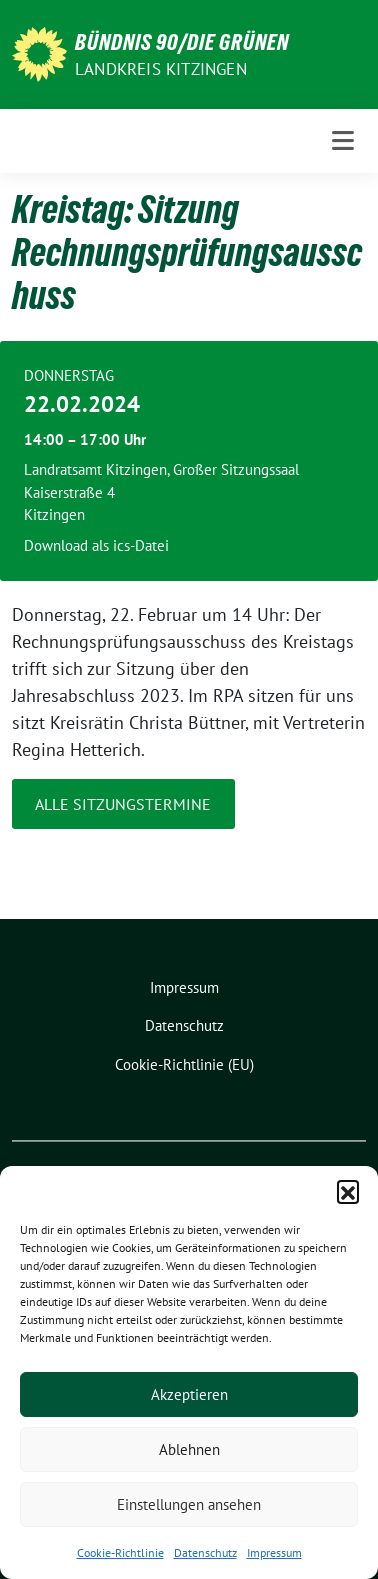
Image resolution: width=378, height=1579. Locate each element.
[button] (348, 1191)
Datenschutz (205, 1552)
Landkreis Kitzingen (161, 69)
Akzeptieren (189, 1394)
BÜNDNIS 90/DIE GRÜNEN (182, 42)
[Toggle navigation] (343, 141)
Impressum (274, 1552)
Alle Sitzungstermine (123, 804)
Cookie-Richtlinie (120, 1552)
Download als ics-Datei (96, 545)
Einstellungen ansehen (189, 1504)
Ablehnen (189, 1449)
